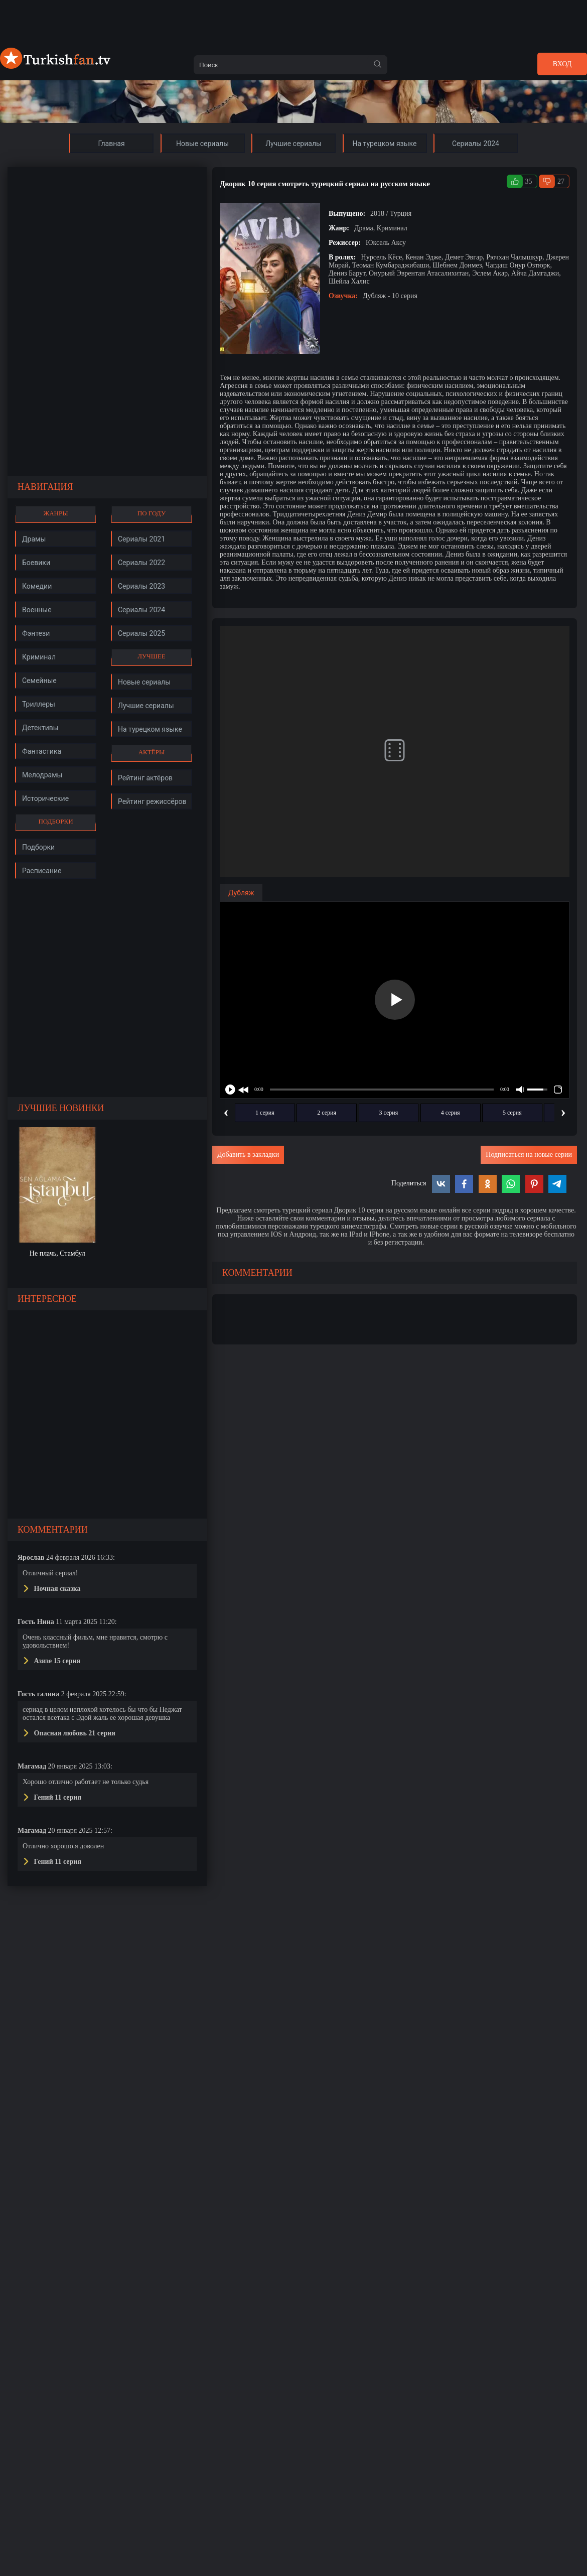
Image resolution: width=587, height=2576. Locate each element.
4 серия (450, 1112)
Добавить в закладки (248, 1154)
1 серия (264, 1112)
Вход (562, 64)
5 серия (512, 1112)
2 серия (326, 1112)
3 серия (388, 1112)
